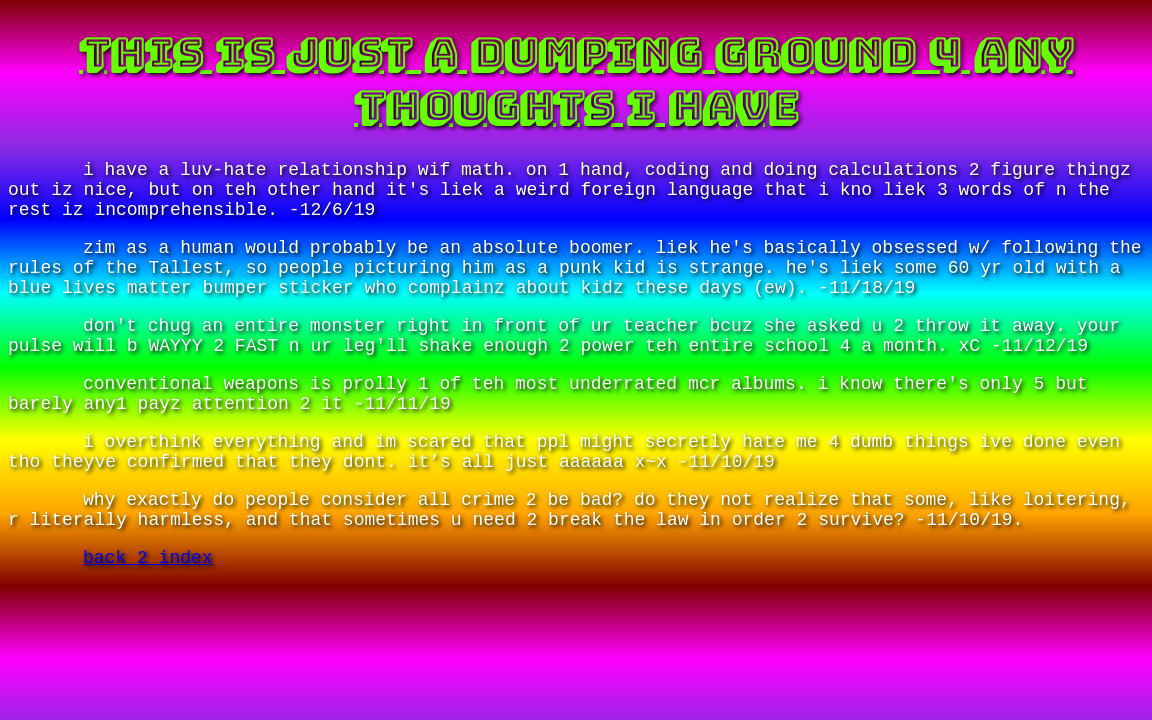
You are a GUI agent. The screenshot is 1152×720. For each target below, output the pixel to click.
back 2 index (148, 558)
